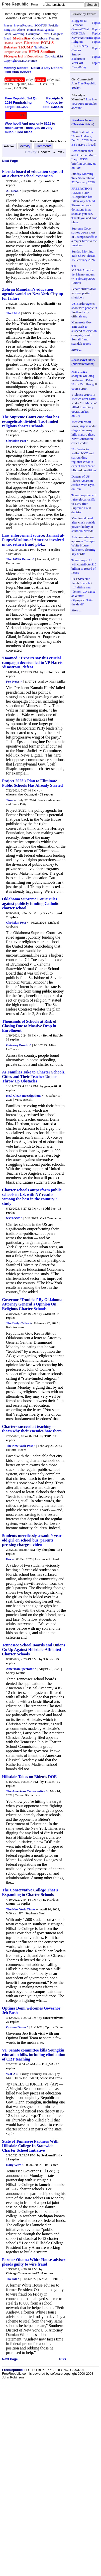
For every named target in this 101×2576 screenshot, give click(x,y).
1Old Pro (49, 1208)
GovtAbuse (39, 38)
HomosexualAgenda (40, 29)
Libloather (51, 672)
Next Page (10, 161)
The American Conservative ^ (27, 1791)
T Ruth (48, 1659)
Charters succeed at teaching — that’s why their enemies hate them (32, 1428)
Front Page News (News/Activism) (83, 362)
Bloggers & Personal (78, 23)
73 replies (46, 794)
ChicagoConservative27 (22, 2273)
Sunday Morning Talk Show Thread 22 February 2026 (83, 178)
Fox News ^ (14, 681)
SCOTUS (40, 25)
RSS (62, 2359)
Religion (77, 41)
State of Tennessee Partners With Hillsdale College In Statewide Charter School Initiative (30, 2145)
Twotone (49, 181)
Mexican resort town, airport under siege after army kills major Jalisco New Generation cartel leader (83, 432)
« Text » (58, 152)
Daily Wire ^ (15, 2165)
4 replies (54, 549)
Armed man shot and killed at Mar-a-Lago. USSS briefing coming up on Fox (84, 159)
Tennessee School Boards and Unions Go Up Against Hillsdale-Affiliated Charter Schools (33, 1649)
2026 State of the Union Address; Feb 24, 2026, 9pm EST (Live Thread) (83, 138)
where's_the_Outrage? (21, 794)
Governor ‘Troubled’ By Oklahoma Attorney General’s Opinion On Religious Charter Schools (32, 1304)
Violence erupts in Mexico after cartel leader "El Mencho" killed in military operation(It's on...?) (84, 405)
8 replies (47, 2273)
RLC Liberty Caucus (79, 48)
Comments (43, 146)
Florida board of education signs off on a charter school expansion (32, 173)
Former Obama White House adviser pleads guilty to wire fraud (33, 2262)
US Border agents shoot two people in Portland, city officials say (84, 310)
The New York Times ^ (22, 1909)
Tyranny (54, 38)
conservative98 (53, 2018)
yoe (43, 549)
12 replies (12, 2159)
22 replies (12, 2022)
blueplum (48, 1549)
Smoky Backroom (78, 56)
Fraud (7, 38)
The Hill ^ (13, 313)
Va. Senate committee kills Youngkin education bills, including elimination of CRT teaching (33, 2054)
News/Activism (81, 37)
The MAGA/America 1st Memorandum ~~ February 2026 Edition (83, 274)
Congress (57, 34)
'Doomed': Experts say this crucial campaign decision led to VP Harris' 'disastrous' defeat (32, 662)
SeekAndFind (54, 431)
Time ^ (11, 800)
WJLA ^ (12, 2074)
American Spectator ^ (21, 1669)
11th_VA (47, 2064)
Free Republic (15, 4)
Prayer (8, 25)
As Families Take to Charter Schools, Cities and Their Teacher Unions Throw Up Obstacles (33, 1076)
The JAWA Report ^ (20, 559)
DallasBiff (48, 303)
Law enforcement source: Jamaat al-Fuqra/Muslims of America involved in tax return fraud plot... (33, 539)
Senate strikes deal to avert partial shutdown (83, 293)
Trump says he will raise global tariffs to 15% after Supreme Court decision (83, 503)
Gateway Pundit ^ (18, 1045)
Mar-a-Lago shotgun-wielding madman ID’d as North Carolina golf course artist (84, 380)
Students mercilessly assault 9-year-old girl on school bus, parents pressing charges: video (32, 1540)
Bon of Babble (53, 1035)
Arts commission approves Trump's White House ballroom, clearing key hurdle (83, 545)
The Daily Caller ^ (19, 1323)
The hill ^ (13, 2279)
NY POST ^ (14, 1218)
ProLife (53, 25)
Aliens (21, 29)
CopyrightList (54, 56)
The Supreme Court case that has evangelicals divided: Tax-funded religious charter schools (30, 421)
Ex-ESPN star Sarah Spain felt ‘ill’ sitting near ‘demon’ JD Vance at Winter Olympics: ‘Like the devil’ (83, 591)
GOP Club (78, 33)
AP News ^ (13, 191)
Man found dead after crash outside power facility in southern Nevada (83, 524)
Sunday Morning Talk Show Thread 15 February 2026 (83, 256)
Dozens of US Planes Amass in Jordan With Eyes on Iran (82, 483)
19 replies (12, 435)
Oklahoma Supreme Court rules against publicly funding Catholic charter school (30, 903)
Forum (36, 4)
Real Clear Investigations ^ (25, 1095)
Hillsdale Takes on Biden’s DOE (29, 1777)
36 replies (12, 1039)
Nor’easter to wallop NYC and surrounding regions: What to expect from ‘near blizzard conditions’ (84, 459)
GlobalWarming (14, 34)
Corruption (33, 34)
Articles (9, 146)
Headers (44, 152)
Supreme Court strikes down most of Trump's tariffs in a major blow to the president (84, 237)
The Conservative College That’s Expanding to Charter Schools (30, 1892)
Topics (96, 22)
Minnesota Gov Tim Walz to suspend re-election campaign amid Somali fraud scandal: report (84, 332)
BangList (10, 29)
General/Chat (80, 29)
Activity (25, 146)
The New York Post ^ (21, 1446)
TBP (48, 1436)
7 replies (12, 917)
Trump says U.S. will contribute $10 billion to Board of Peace (83, 566)
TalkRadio (41, 47)
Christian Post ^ (17, 441)
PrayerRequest (23, 25)
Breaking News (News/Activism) (82, 122)
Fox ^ (10, 1559)
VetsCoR (77, 63)
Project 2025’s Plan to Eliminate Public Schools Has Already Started (32, 783)
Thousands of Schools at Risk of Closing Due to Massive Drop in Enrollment (29, 1025)
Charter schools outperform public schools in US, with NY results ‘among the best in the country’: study (31, 1197)
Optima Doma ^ (17, 2027)
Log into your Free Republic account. (84, 103)
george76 (50, 1086)
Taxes (45, 34)
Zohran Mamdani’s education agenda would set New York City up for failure (32, 293)
